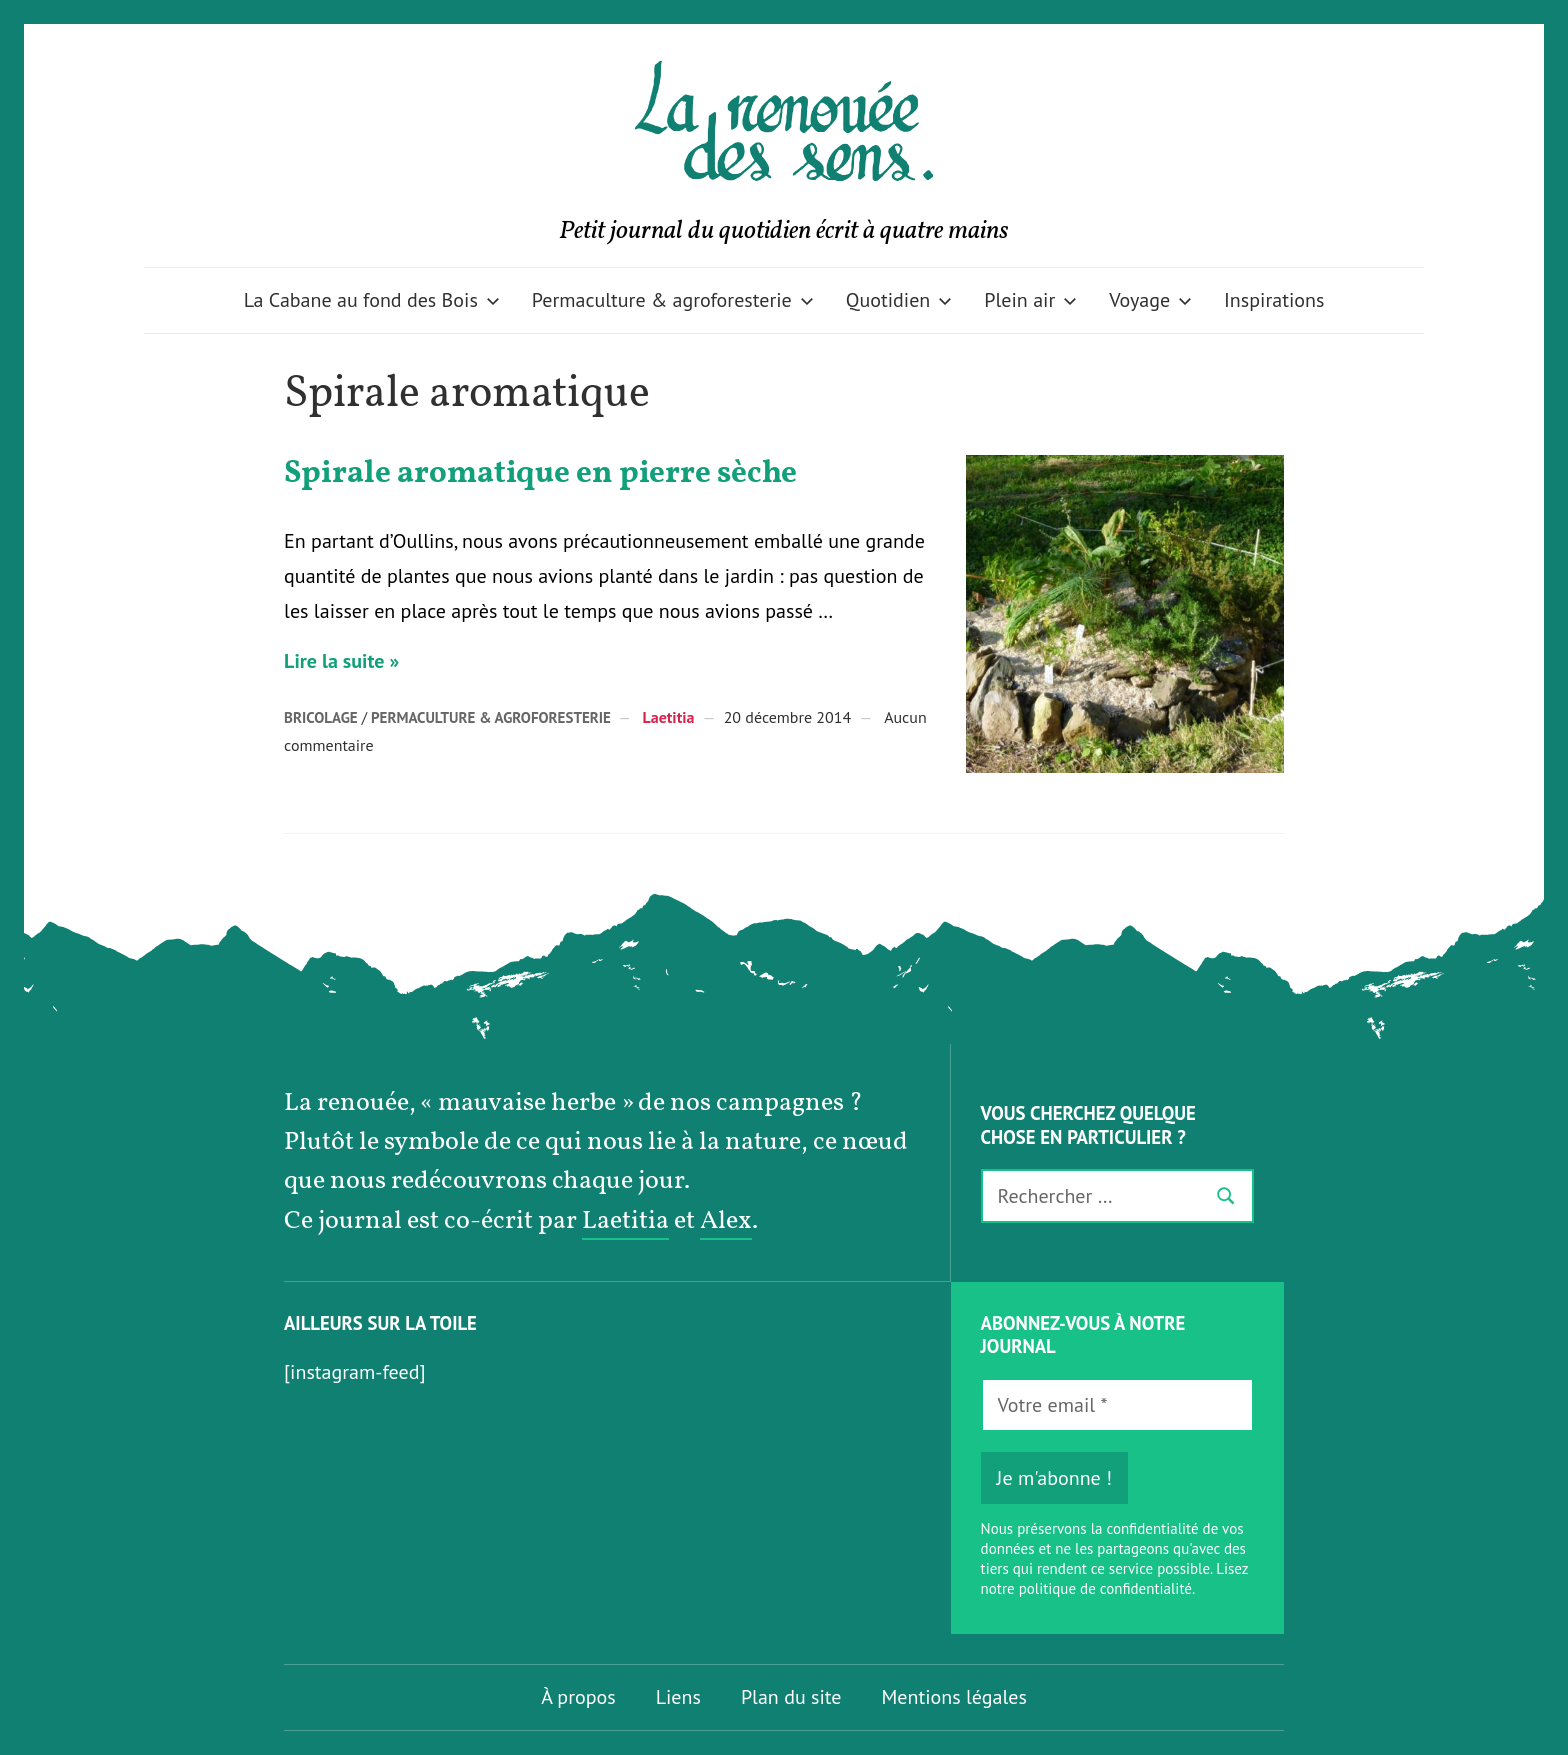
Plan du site (791, 1697)
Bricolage (321, 717)
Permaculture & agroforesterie (673, 300)
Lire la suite (334, 661)
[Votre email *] (1117, 1405)
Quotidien (899, 300)
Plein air (1030, 300)
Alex (726, 1221)
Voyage (1150, 300)
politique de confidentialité (1105, 1588)
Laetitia (668, 717)
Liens (678, 1697)
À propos (578, 1697)
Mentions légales (954, 1697)
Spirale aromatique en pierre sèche (540, 474)
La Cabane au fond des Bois (372, 300)
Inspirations (1274, 300)
